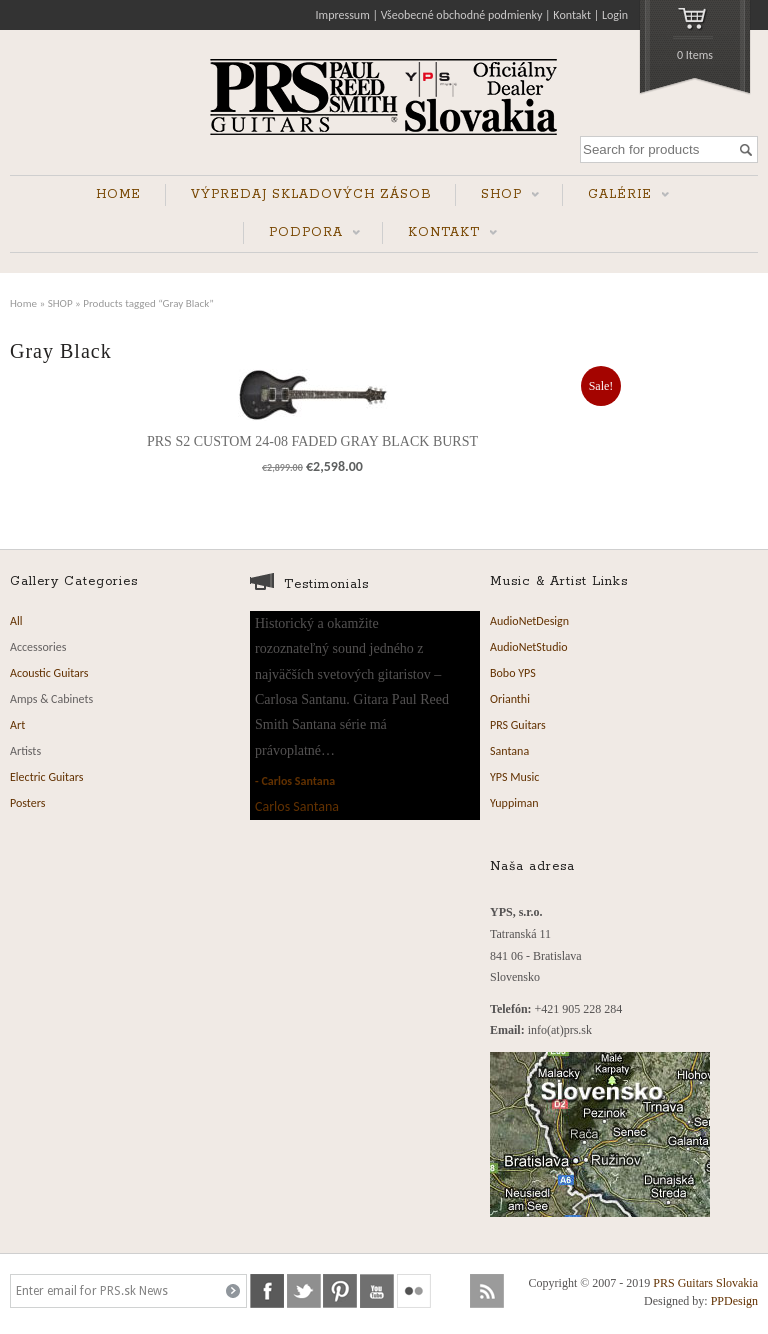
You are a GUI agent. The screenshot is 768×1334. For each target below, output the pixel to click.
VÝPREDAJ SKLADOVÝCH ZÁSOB (311, 194)
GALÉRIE (616, 196)
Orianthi (510, 699)
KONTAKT (440, 234)
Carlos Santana (298, 781)
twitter (304, 1291)
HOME (118, 194)
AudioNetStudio (529, 647)
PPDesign (734, 1301)
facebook (267, 1291)
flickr (414, 1291)
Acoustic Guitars (49, 673)
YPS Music (514, 777)
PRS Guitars (518, 725)
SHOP (497, 196)
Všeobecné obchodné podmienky (462, 15)
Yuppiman (514, 803)
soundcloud (451, 1291)
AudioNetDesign (529, 621)
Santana (509, 751)
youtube (377, 1291)
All (16, 621)
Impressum (343, 15)
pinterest (340, 1291)
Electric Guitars (46, 777)
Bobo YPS (513, 673)
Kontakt (572, 15)
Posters (27, 803)
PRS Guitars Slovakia (705, 1283)
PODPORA (302, 234)
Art (17, 725)
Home (23, 303)
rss (487, 1291)
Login (615, 15)
